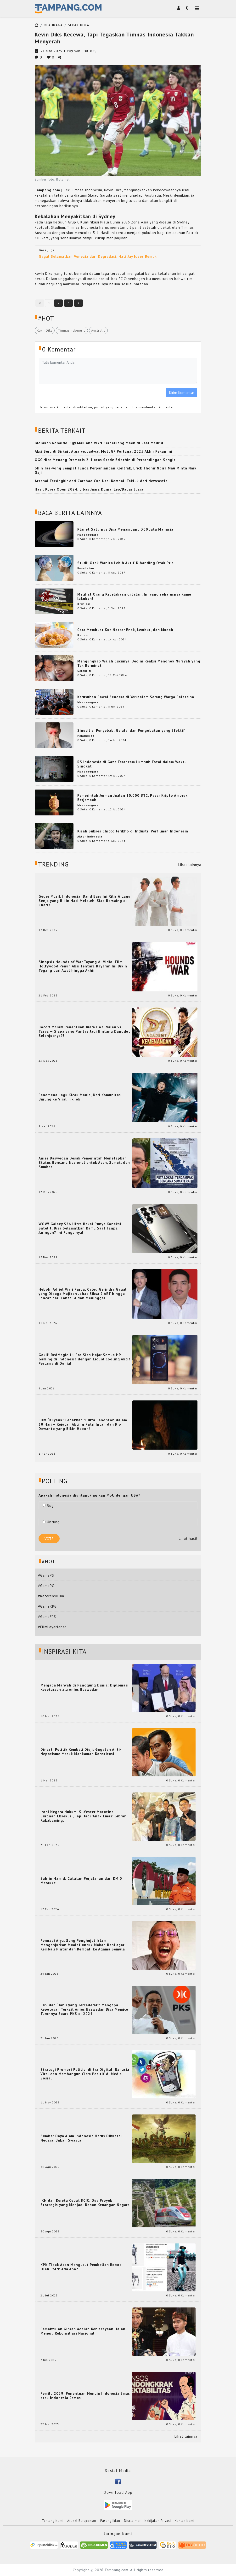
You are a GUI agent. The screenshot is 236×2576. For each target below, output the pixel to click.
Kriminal (83, 604)
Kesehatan (85, 568)
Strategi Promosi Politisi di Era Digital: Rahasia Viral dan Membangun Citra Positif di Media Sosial (84, 2073)
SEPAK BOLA (78, 25)
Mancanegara (87, 534)
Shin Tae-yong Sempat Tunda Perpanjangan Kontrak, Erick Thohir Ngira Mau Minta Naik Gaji (116, 470)
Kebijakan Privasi (158, 2521)
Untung (51, 1522)
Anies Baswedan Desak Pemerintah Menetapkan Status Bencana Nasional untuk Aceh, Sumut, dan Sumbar (84, 1162)
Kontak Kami (184, 2521)
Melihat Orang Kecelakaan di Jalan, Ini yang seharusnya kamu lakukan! (134, 596)
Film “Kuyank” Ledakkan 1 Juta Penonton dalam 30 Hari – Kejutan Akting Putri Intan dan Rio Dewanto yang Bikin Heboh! (83, 1424)
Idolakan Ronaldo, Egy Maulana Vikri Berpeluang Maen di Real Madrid (99, 443)
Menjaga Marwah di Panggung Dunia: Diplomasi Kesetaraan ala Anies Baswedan (84, 1687)
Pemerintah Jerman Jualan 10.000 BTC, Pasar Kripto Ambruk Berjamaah (132, 797)
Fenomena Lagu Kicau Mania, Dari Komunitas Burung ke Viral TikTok (80, 1097)
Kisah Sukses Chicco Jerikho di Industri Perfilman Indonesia (132, 831)
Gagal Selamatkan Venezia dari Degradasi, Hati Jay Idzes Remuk (98, 256)
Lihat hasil (188, 1538)
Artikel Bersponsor (81, 2521)
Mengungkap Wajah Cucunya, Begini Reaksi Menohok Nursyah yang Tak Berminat (138, 663)
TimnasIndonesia (72, 330)
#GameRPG (47, 1606)
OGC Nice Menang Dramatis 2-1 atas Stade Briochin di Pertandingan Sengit (105, 459)
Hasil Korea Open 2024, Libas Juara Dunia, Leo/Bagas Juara (89, 489)
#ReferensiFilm (51, 1596)
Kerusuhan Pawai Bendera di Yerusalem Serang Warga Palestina (135, 697)
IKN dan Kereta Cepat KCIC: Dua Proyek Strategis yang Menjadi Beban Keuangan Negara (85, 2202)
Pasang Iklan (110, 2521)
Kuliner (83, 635)
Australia (98, 330)
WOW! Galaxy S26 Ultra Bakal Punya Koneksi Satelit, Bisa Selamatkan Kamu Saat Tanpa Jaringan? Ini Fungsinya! (80, 1228)
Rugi (49, 1505)
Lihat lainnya (189, 864)
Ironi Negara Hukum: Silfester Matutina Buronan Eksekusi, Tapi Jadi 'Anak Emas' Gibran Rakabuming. (83, 1816)
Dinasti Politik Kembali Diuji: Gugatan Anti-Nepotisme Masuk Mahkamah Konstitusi (81, 1751)
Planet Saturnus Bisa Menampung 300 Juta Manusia (125, 529)
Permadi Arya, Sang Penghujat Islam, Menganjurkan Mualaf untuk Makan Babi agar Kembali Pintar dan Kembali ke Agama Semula (82, 1944)
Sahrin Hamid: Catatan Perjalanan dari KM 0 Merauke (81, 1880)
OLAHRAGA (53, 25)
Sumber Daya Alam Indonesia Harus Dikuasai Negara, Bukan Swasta (81, 2138)
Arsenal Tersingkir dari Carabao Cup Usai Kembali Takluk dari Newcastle (101, 481)
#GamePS (46, 1575)
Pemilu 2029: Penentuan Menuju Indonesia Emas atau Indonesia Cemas (85, 2395)
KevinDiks (44, 330)
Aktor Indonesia (89, 836)
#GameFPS (47, 1616)
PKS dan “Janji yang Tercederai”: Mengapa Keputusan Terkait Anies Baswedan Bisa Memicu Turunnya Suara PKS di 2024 (84, 2009)
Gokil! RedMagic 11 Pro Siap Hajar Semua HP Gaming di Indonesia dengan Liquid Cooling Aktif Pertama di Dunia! (84, 1359)
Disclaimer (132, 2521)
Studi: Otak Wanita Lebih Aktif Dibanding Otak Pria (125, 563)
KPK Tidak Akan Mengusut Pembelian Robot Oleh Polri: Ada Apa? (80, 2267)
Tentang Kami (52, 2521)
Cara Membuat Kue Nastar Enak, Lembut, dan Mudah (125, 629)
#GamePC (46, 1585)
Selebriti (84, 671)
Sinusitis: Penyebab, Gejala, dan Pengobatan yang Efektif (131, 730)
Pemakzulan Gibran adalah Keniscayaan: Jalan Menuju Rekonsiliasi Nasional (82, 2331)
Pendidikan (85, 736)
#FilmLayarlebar (52, 1627)
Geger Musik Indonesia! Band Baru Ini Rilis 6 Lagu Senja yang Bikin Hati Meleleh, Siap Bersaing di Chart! (84, 900)
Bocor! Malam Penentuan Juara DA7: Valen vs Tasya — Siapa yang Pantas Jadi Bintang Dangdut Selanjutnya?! (84, 1031)
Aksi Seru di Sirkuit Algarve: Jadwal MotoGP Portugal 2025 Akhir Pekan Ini (103, 451)
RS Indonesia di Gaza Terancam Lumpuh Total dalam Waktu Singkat (132, 764)
